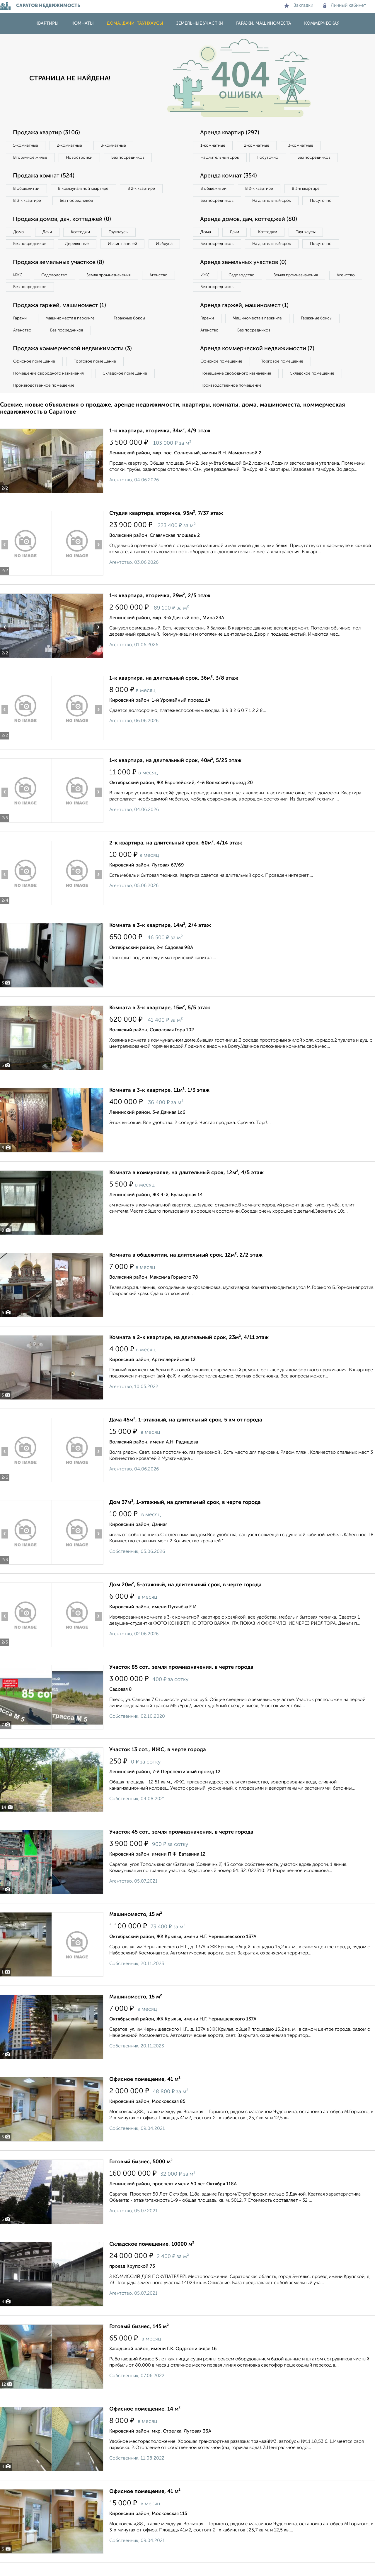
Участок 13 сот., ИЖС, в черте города (157, 1763)
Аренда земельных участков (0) (244, 275)
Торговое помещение (96, 375)
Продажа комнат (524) (44, 176)
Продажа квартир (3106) (47, 133)
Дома (18, 232)
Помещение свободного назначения (49, 387)
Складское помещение (126, 387)
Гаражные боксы (131, 331)
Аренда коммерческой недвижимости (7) (258, 362)
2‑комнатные (70, 145)
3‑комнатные (114, 145)
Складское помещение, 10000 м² (151, 2257)
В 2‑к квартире (143, 189)
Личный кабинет (344, 5)
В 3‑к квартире (27, 201)
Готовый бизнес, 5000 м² (141, 2175)
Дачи (48, 232)
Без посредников (129, 157)
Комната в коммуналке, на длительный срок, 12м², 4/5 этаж (186, 1186)
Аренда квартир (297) (230, 133)
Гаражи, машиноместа (263, 23)
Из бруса (22, 256)
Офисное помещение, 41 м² (144, 2092)
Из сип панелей (124, 244)
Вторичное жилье (30, 157)
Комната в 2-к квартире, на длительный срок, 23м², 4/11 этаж (189, 1350)
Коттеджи (81, 232)
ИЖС (18, 288)
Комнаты (82, 23)
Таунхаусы (120, 232)
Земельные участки (199, 23)
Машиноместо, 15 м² (135, 1927)
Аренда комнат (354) (229, 176)
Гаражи (20, 331)
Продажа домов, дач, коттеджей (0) (63, 220)
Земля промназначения (110, 288)
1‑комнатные (25, 145)
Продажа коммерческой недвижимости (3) (74, 362)
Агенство (161, 288)
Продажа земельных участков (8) (59, 275)
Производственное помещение (44, 399)
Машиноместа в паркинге (71, 331)
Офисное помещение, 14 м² (144, 2422)
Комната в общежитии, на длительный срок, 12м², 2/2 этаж (185, 1268)
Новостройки (80, 157)
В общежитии (26, 189)
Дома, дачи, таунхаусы (135, 23)
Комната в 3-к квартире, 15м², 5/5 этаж (159, 1021)
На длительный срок (220, 157)
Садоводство (55, 288)
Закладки (298, 5)
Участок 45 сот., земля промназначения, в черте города (181, 1845)
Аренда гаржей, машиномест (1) (245, 318)
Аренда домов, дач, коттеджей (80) (249, 232)
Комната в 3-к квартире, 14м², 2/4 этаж (160, 938)
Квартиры (47, 23)
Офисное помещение (34, 375)
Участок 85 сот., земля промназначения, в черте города (181, 1680)
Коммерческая (322, 23)
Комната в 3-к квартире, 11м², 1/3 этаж (159, 1103)
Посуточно (269, 157)
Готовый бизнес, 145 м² (139, 2340)
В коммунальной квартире (84, 189)
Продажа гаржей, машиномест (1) (61, 318)
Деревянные (78, 244)
